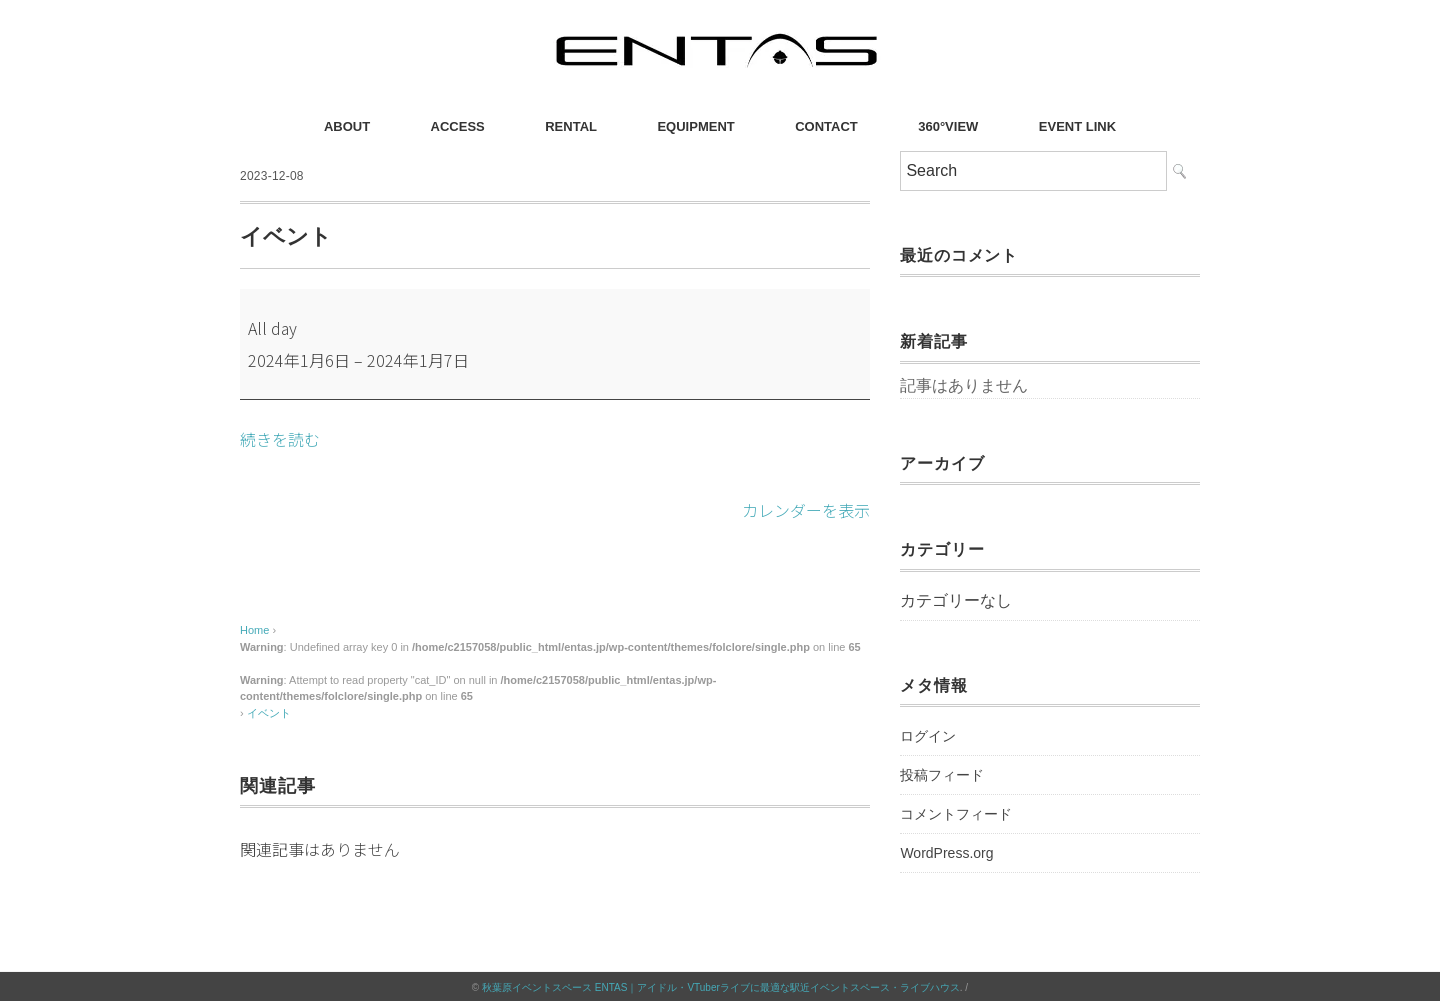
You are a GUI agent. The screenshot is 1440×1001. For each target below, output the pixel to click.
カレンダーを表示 (806, 509)
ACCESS (458, 126)
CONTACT (826, 126)
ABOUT (347, 126)
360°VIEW (948, 126)
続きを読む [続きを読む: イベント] (280, 439)
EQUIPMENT (695, 126)
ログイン (928, 736)
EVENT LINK (1077, 126)
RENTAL (571, 126)
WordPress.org (946, 853)
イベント (269, 711)
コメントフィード (956, 814)
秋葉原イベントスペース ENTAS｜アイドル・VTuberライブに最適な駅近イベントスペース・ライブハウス (721, 985)
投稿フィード (942, 775)
